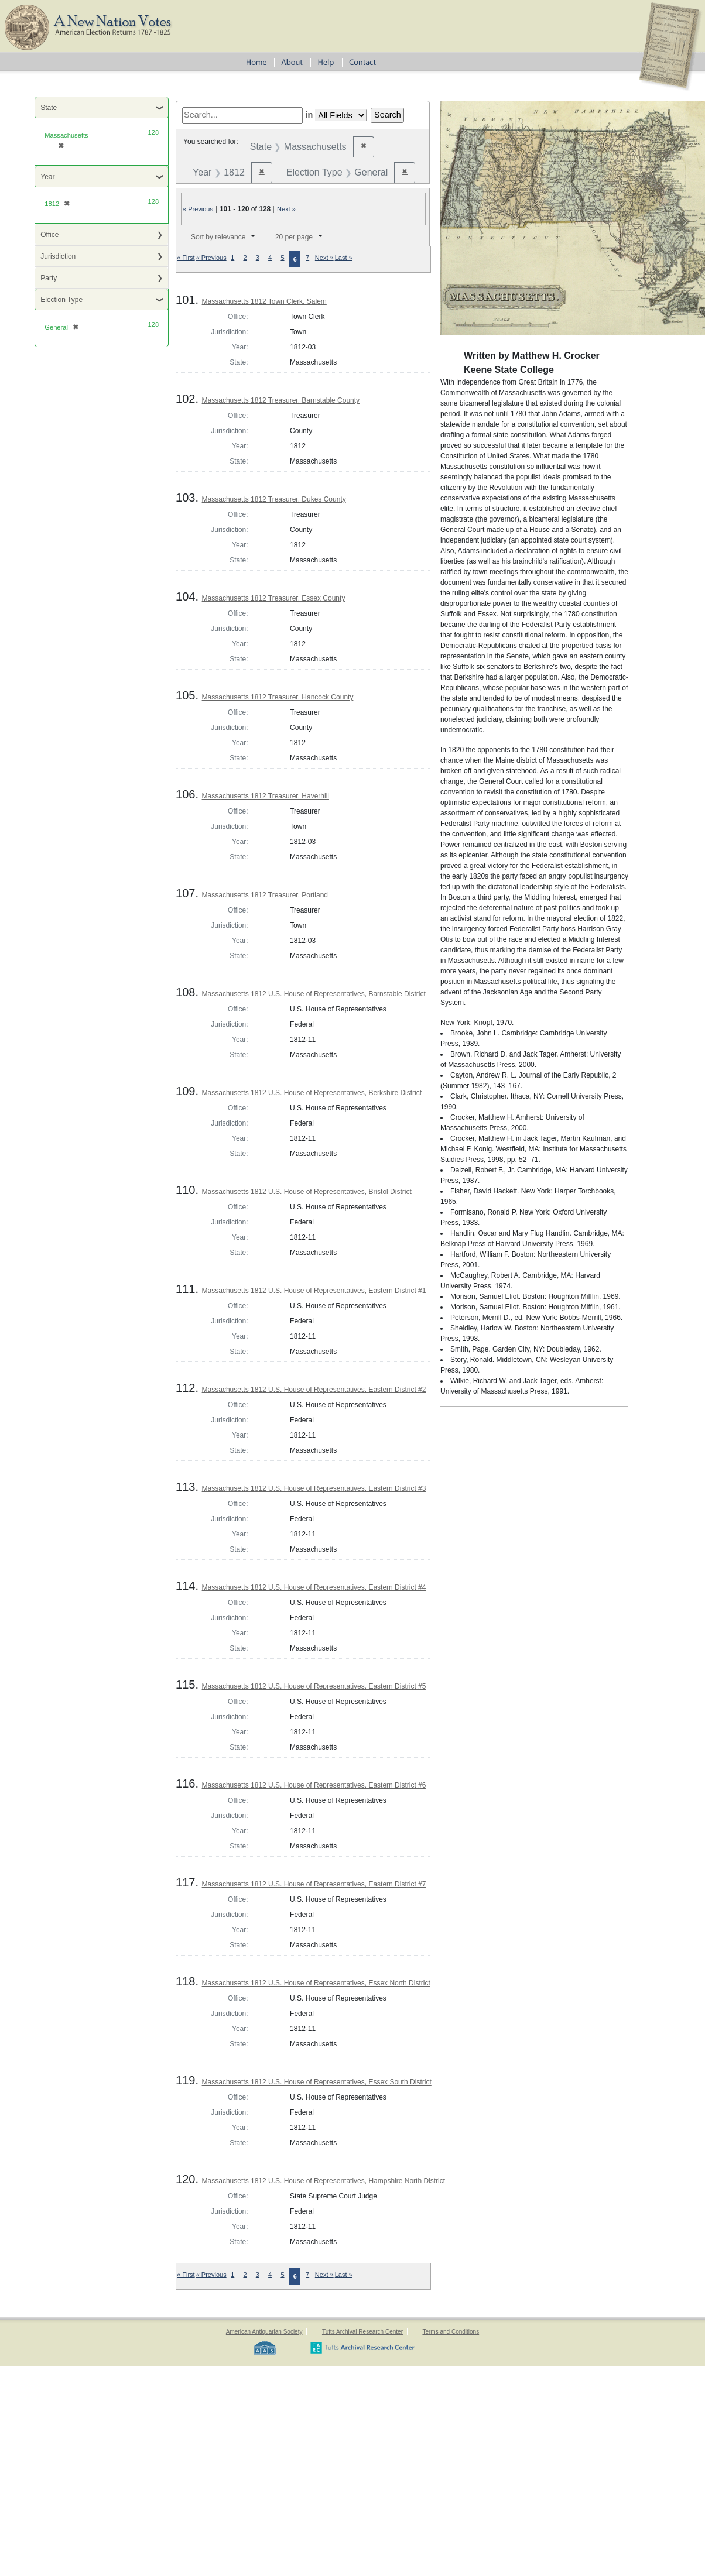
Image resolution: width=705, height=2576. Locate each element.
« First (186, 257)
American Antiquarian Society (264, 2331)
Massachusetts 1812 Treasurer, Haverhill (265, 796)
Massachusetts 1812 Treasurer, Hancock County (278, 697)
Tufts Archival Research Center (362, 2331)
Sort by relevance (218, 237)
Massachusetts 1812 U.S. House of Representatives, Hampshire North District (324, 2181)
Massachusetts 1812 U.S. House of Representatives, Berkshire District (312, 1093)
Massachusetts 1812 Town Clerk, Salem (264, 301)
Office (49, 235)
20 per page (294, 237)
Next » (286, 208)
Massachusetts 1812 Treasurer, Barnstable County (281, 400)
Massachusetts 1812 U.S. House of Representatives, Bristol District (307, 1192)
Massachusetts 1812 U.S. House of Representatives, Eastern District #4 (314, 1587)
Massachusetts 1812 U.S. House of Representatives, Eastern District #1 (314, 1291)
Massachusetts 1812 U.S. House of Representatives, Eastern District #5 (314, 1686)
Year (47, 177)
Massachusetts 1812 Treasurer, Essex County (273, 598)
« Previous (198, 208)
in (309, 114)
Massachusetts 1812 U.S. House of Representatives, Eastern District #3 (314, 1488)
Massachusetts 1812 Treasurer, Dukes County (274, 499)
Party (48, 278)
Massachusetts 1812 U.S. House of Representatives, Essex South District (317, 2082)
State (48, 108)
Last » (343, 257)
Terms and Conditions (450, 2331)
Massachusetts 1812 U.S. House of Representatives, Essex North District (316, 1983)
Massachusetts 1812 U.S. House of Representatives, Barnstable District (314, 994)
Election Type (61, 300)
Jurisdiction (58, 256)
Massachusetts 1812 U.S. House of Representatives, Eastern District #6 (314, 1785)
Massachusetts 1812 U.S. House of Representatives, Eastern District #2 (314, 1389)
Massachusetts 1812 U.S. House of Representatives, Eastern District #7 (314, 1884)
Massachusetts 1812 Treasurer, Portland (265, 895)
